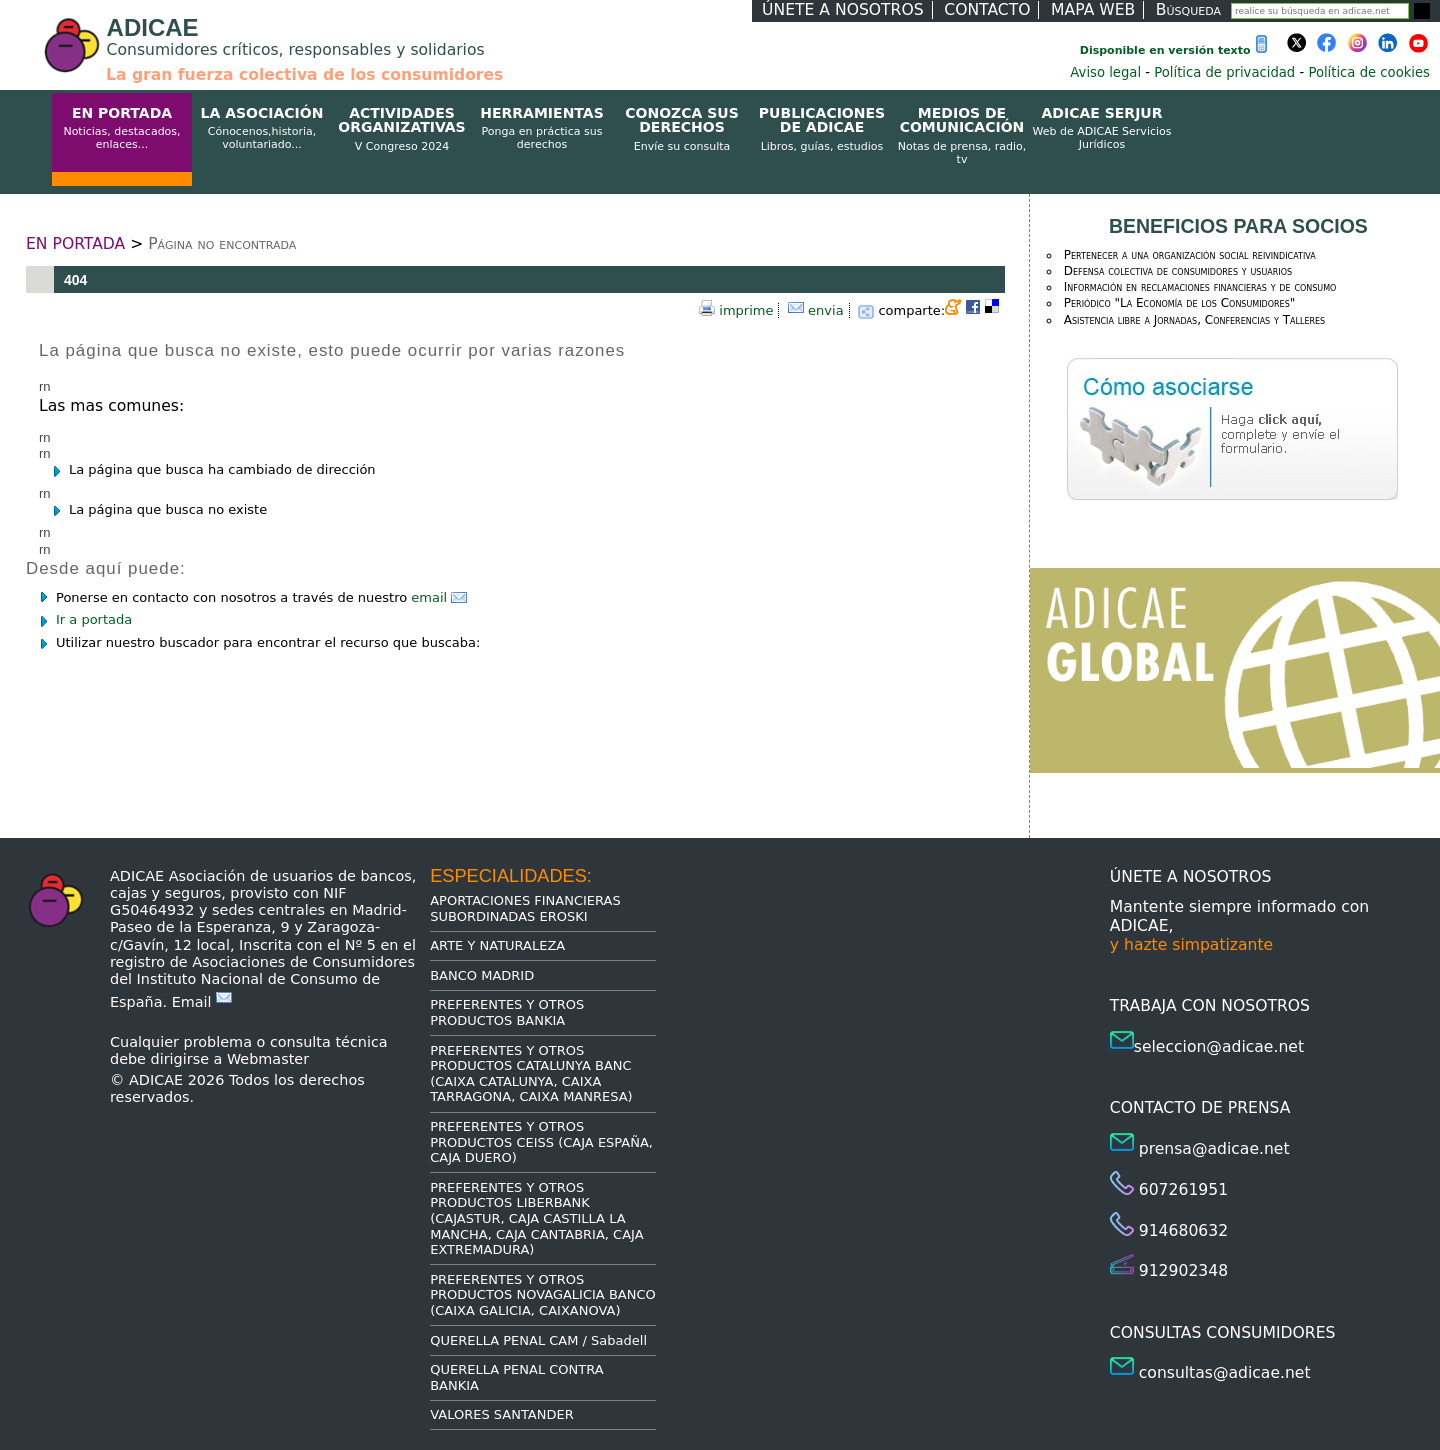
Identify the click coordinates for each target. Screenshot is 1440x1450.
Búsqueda (1188, 10)
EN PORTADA (122, 129)
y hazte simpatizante (1191, 945)
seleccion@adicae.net (1219, 1047)
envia (826, 310)
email (439, 597)
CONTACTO (987, 10)
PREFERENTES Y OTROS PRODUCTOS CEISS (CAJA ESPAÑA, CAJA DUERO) (541, 1142)
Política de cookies (1369, 72)
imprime (746, 310)
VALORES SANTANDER (502, 1414)
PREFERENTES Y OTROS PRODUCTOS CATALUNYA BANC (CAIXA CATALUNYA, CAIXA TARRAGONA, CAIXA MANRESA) (531, 1074)
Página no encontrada (222, 244)
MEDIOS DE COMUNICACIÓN (962, 136)
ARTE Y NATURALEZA (497, 945)
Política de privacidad (1224, 72)
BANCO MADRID (482, 975)
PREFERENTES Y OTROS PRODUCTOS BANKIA (507, 1012)
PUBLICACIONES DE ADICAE (822, 129)
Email (202, 1002)
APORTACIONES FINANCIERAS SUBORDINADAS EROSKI (525, 908)
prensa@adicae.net (1214, 1149)
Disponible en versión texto (1178, 50)
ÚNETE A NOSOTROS (843, 10)
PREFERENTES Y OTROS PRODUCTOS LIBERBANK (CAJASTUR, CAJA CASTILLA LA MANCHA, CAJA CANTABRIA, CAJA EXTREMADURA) (536, 1218)
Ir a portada (94, 619)
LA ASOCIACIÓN (262, 129)
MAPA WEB (1093, 10)
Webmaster (268, 1059)
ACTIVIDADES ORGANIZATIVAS (402, 129)
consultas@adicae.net (1225, 1373)
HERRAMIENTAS (542, 129)
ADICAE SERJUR (1102, 129)
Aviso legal (1105, 72)
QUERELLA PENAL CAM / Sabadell (538, 1340)
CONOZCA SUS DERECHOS (682, 129)
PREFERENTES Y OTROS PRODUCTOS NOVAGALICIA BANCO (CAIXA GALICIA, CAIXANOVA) (543, 1295)
